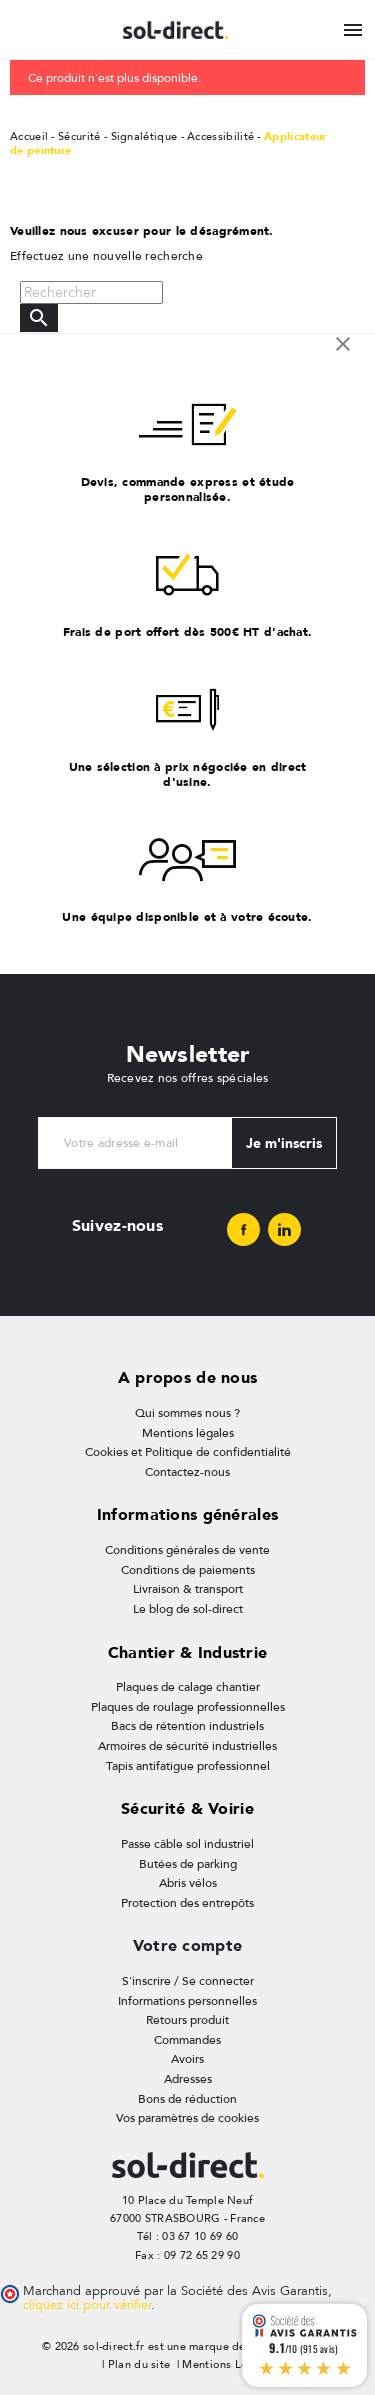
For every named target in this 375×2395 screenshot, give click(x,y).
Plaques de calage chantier (188, 1687)
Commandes (187, 2040)
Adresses (188, 2079)
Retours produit (187, 2020)
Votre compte (187, 1945)
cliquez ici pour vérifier (87, 2305)
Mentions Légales (228, 2364)
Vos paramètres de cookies (187, 2118)
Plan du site (139, 2364)
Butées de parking (188, 1864)
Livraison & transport (188, 1589)
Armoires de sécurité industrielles (187, 1746)
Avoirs (187, 2059)
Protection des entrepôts (187, 1903)
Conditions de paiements (188, 1570)
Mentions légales (188, 1433)
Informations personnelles (187, 2001)
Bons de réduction (187, 2099)
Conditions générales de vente (187, 1550)
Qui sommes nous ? (187, 1413)
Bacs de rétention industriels (187, 1726)
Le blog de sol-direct (188, 1609)
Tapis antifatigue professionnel (188, 1766)
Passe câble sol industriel (187, 1844)
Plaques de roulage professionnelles (188, 1707)
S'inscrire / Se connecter (188, 1981)
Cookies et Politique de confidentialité (188, 1452)
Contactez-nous (187, 1472)
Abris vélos (188, 1883)
